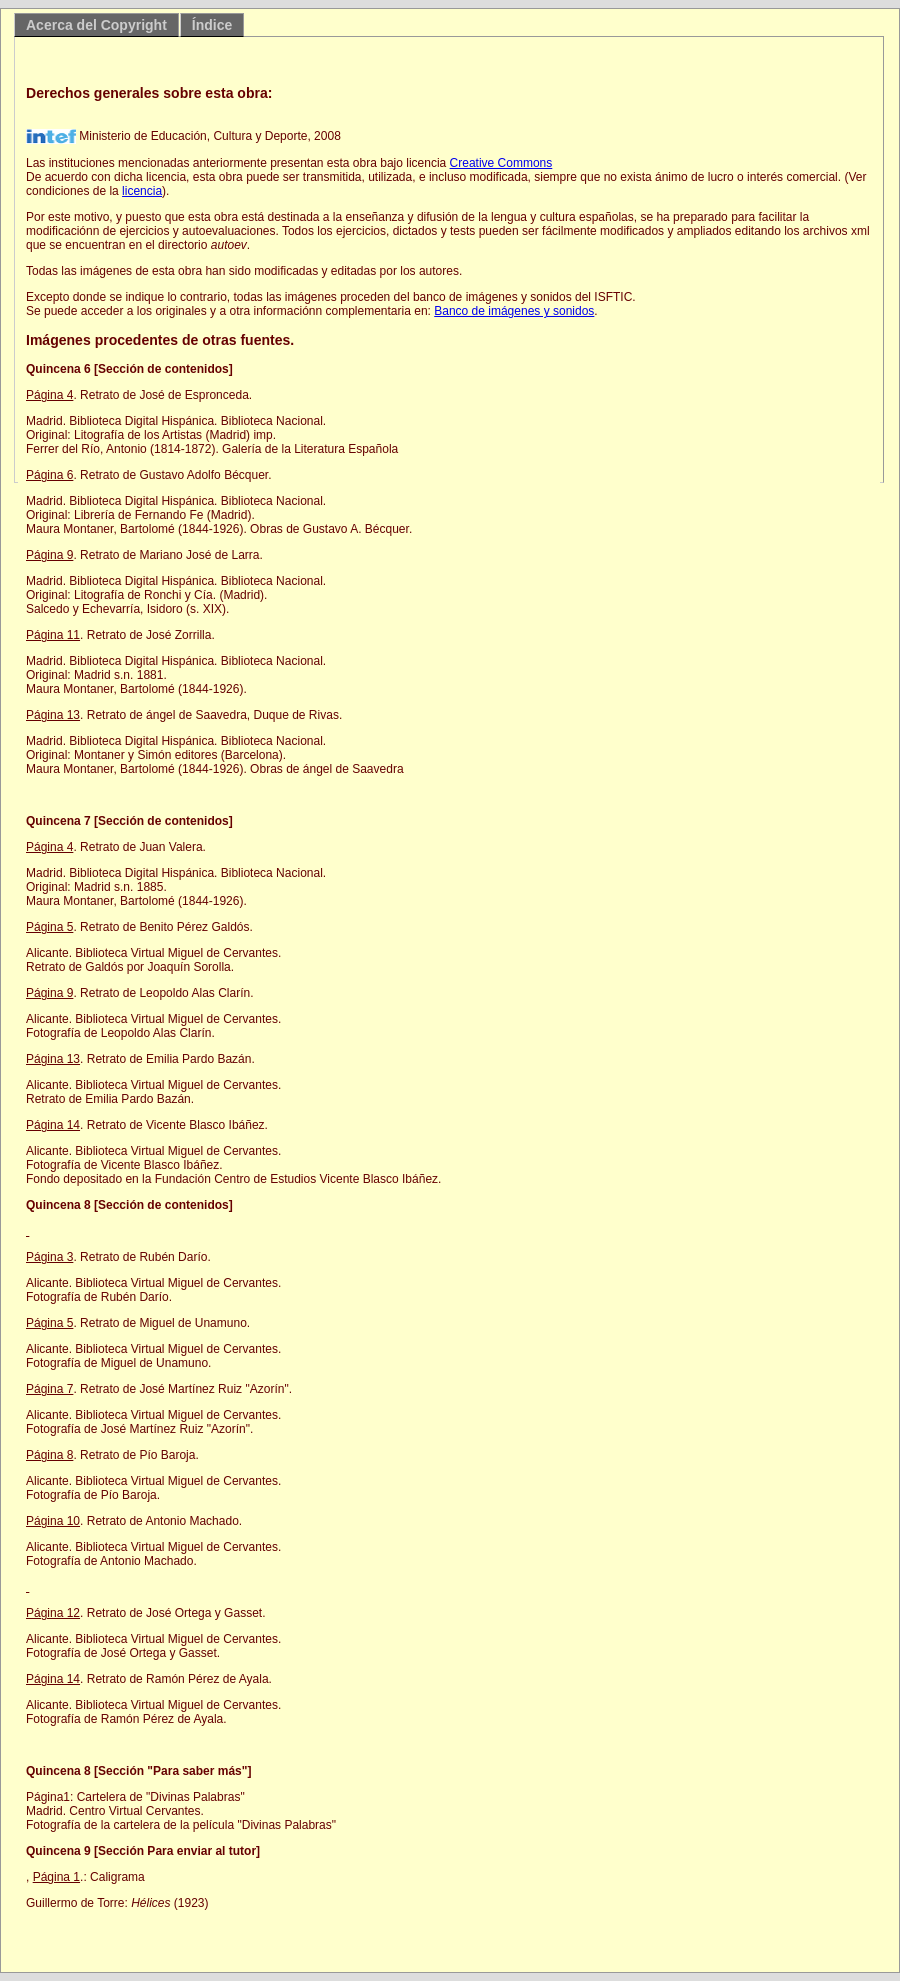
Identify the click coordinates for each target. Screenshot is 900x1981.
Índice (212, 25)
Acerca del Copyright (96, 25)
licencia (142, 191)
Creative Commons (501, 163)
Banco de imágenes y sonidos (514, 311)
